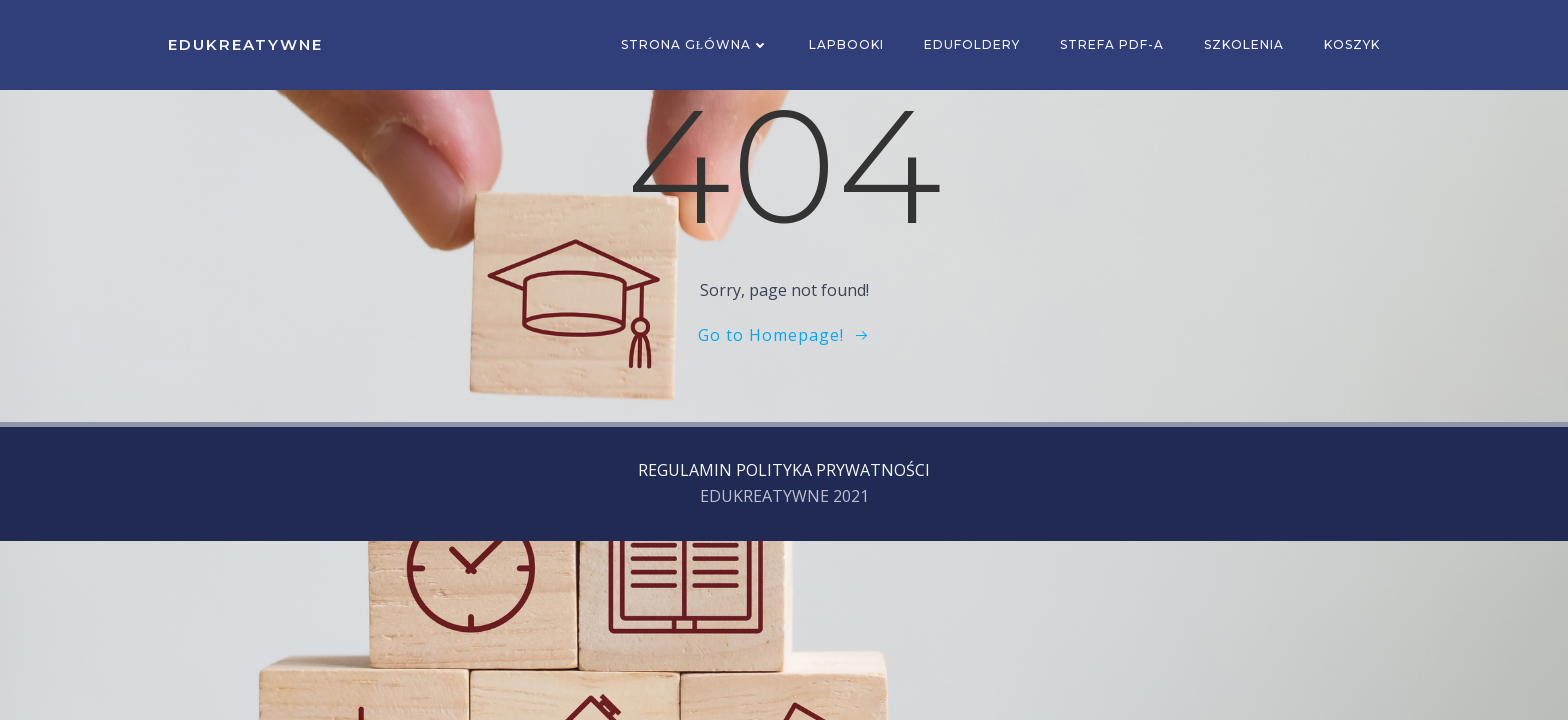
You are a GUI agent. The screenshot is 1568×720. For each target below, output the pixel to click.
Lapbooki (846, 44)
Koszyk (1352, 44)
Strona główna (695, 44)
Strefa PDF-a (1112, 44)
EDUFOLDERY (972, 44)
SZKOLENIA (1244, 44)
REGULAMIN (685, 470)
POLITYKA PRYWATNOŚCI (833, 470)
